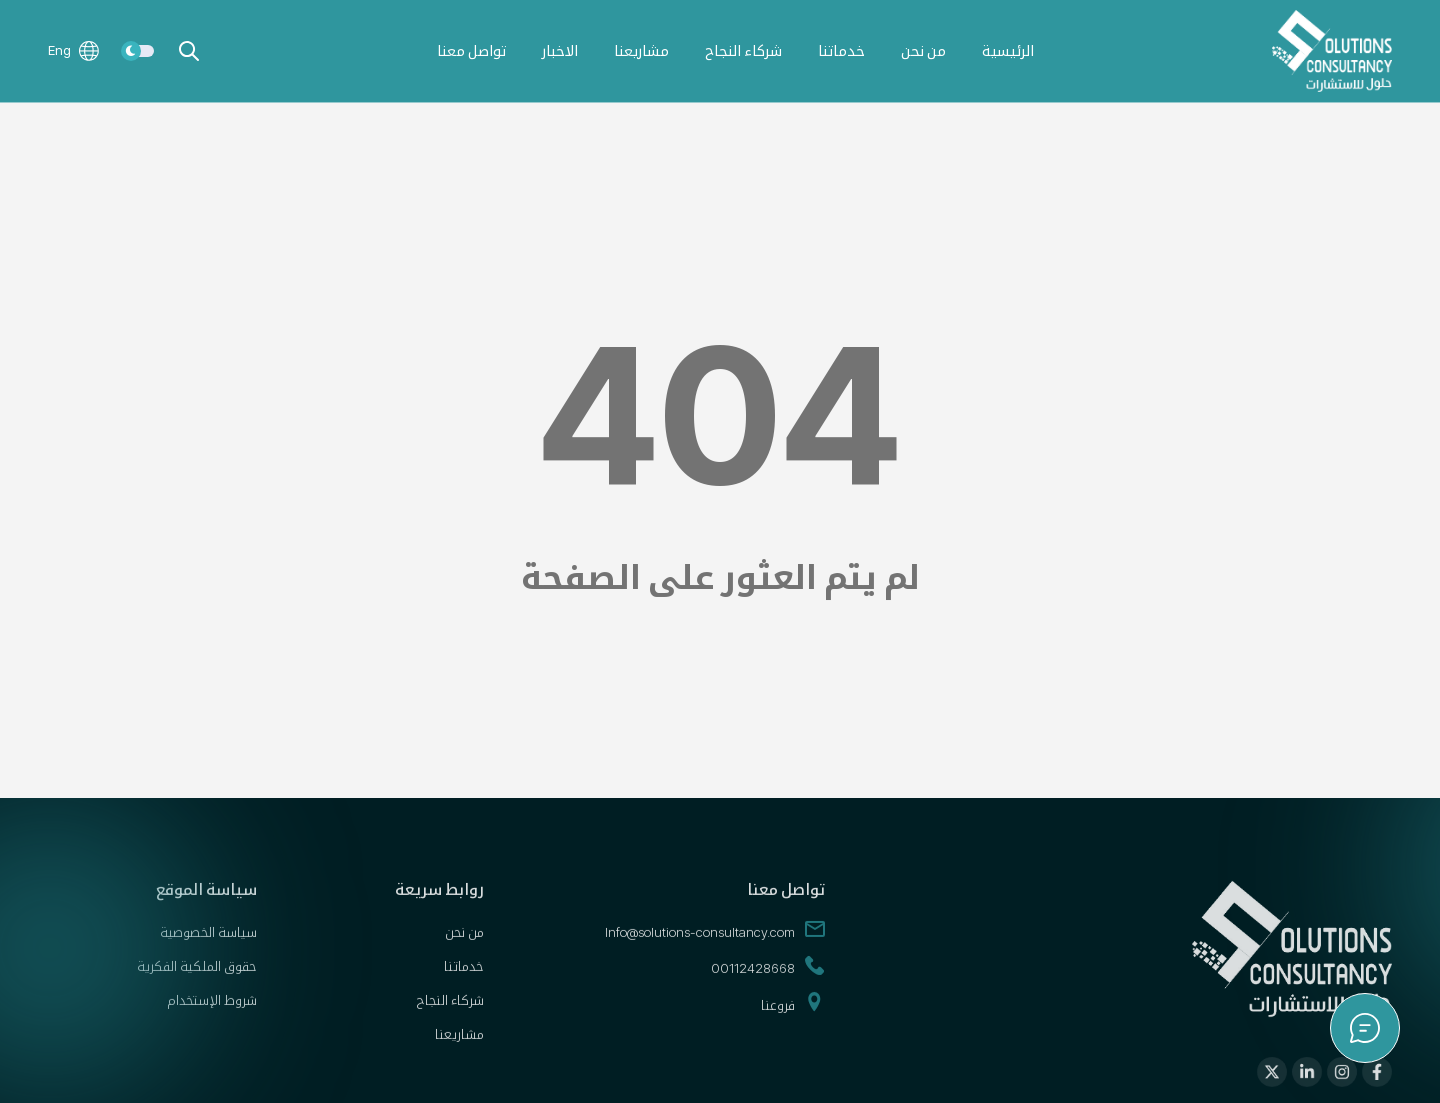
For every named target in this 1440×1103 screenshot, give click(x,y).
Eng (73, 51)
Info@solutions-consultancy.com (715, 942)
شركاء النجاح (743, 50)
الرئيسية (1008, 50)
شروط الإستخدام (212, 1010)
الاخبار (560, 50)
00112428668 (768, 978)
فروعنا (793, 1014)
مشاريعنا (641, 50)
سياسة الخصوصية (208, 942)
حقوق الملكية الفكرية (197, 976)
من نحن (923, 50)
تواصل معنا (471, 50)
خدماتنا (841, 50)
